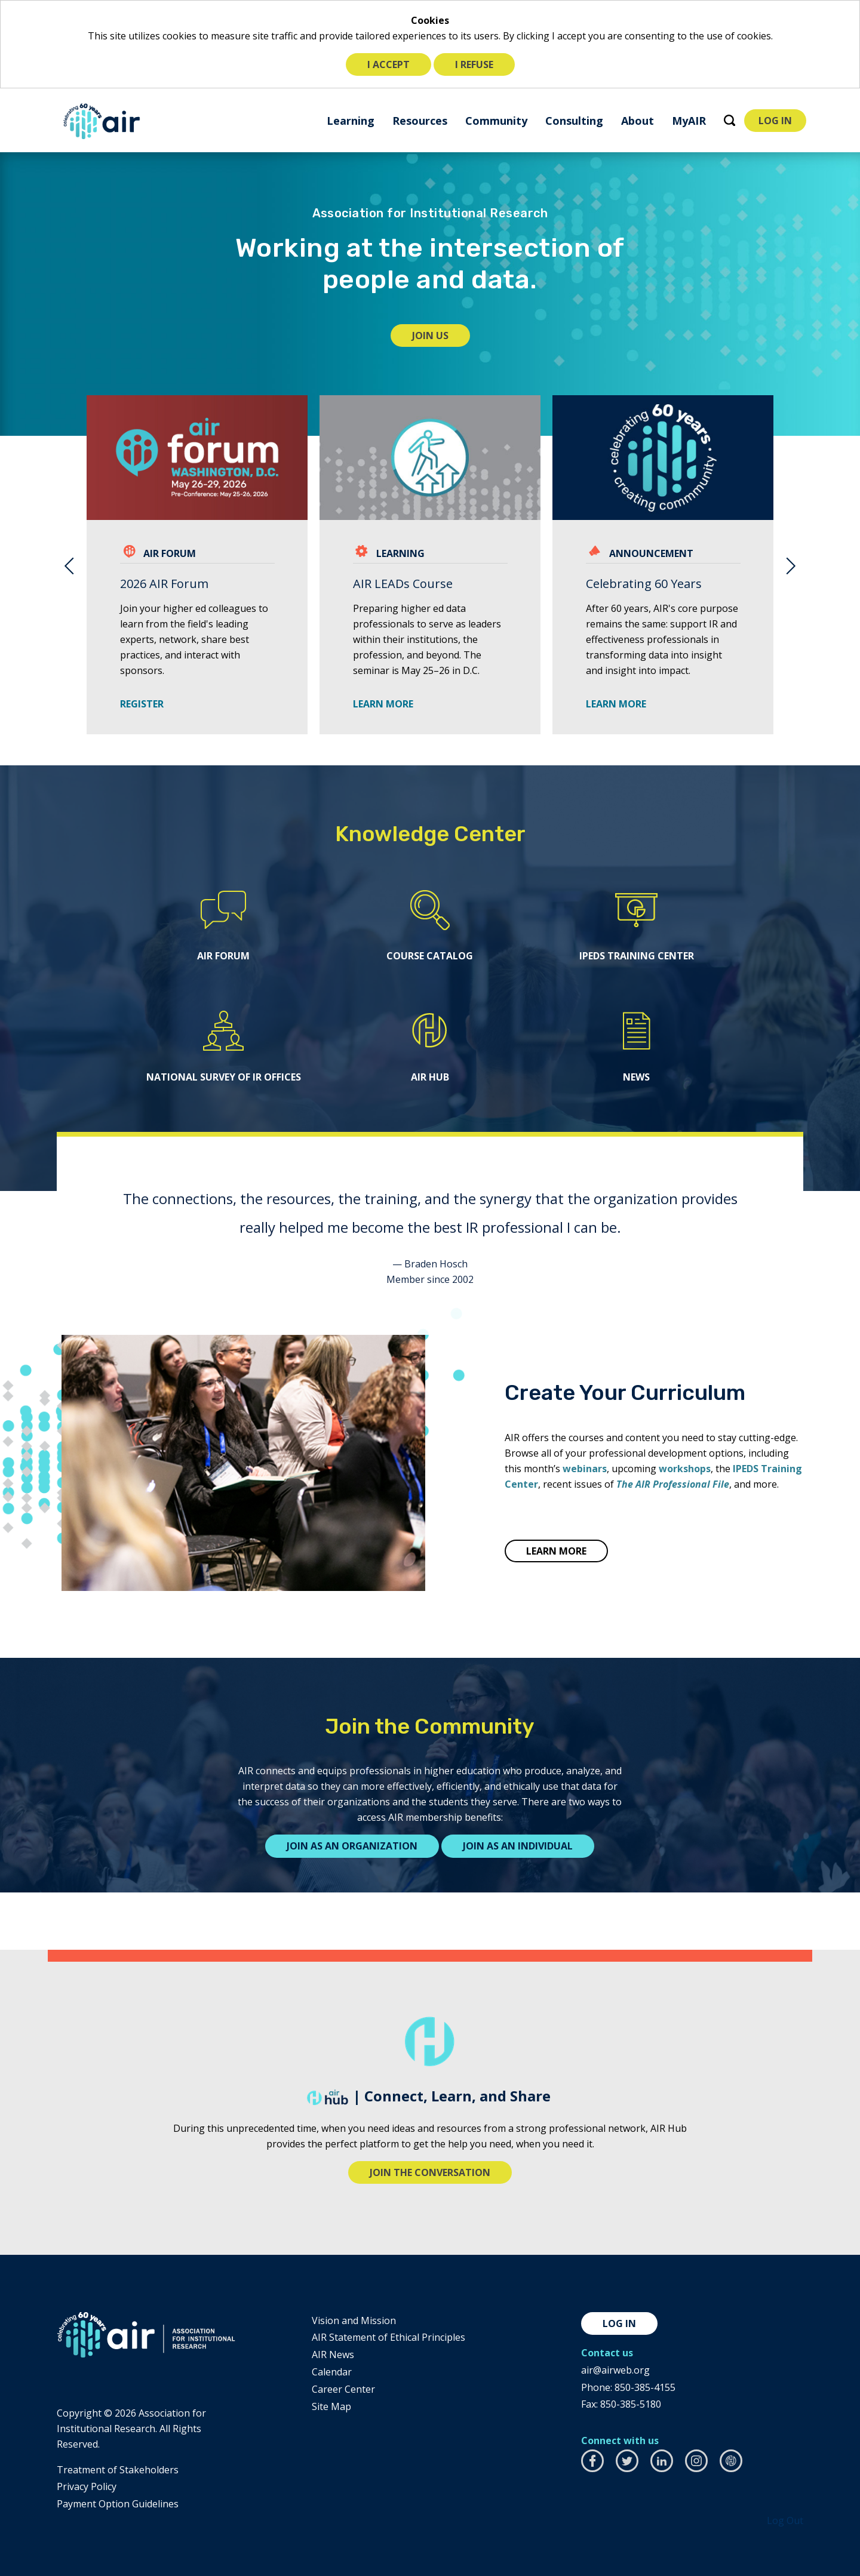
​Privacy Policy (86, 2486)
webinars (585, 1468)
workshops (685, 1468)
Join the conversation (430, 2172)
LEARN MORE (383, 703)
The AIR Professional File (672, 1484)
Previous (69, 565)
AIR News (333, 2354)
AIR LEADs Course (403, 583)
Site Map (331, 2406)
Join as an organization (352, 1845)
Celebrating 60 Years (644, 583)
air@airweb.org (615, 2370)
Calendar (332, 2371)
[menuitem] (350, 120)
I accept (388, 64)
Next (791, 565)
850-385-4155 (645, 2387)
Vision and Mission (354, 2320)
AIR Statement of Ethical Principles (388, 2337)
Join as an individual (518, 1845)
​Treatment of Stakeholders (118, 2469)
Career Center (343, 2389)
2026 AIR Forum (164, 583)
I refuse (474, 64)
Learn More (616, 703)
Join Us (441, 337)
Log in (619, 2323)
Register (146, 703)
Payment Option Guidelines (118, 2503)
